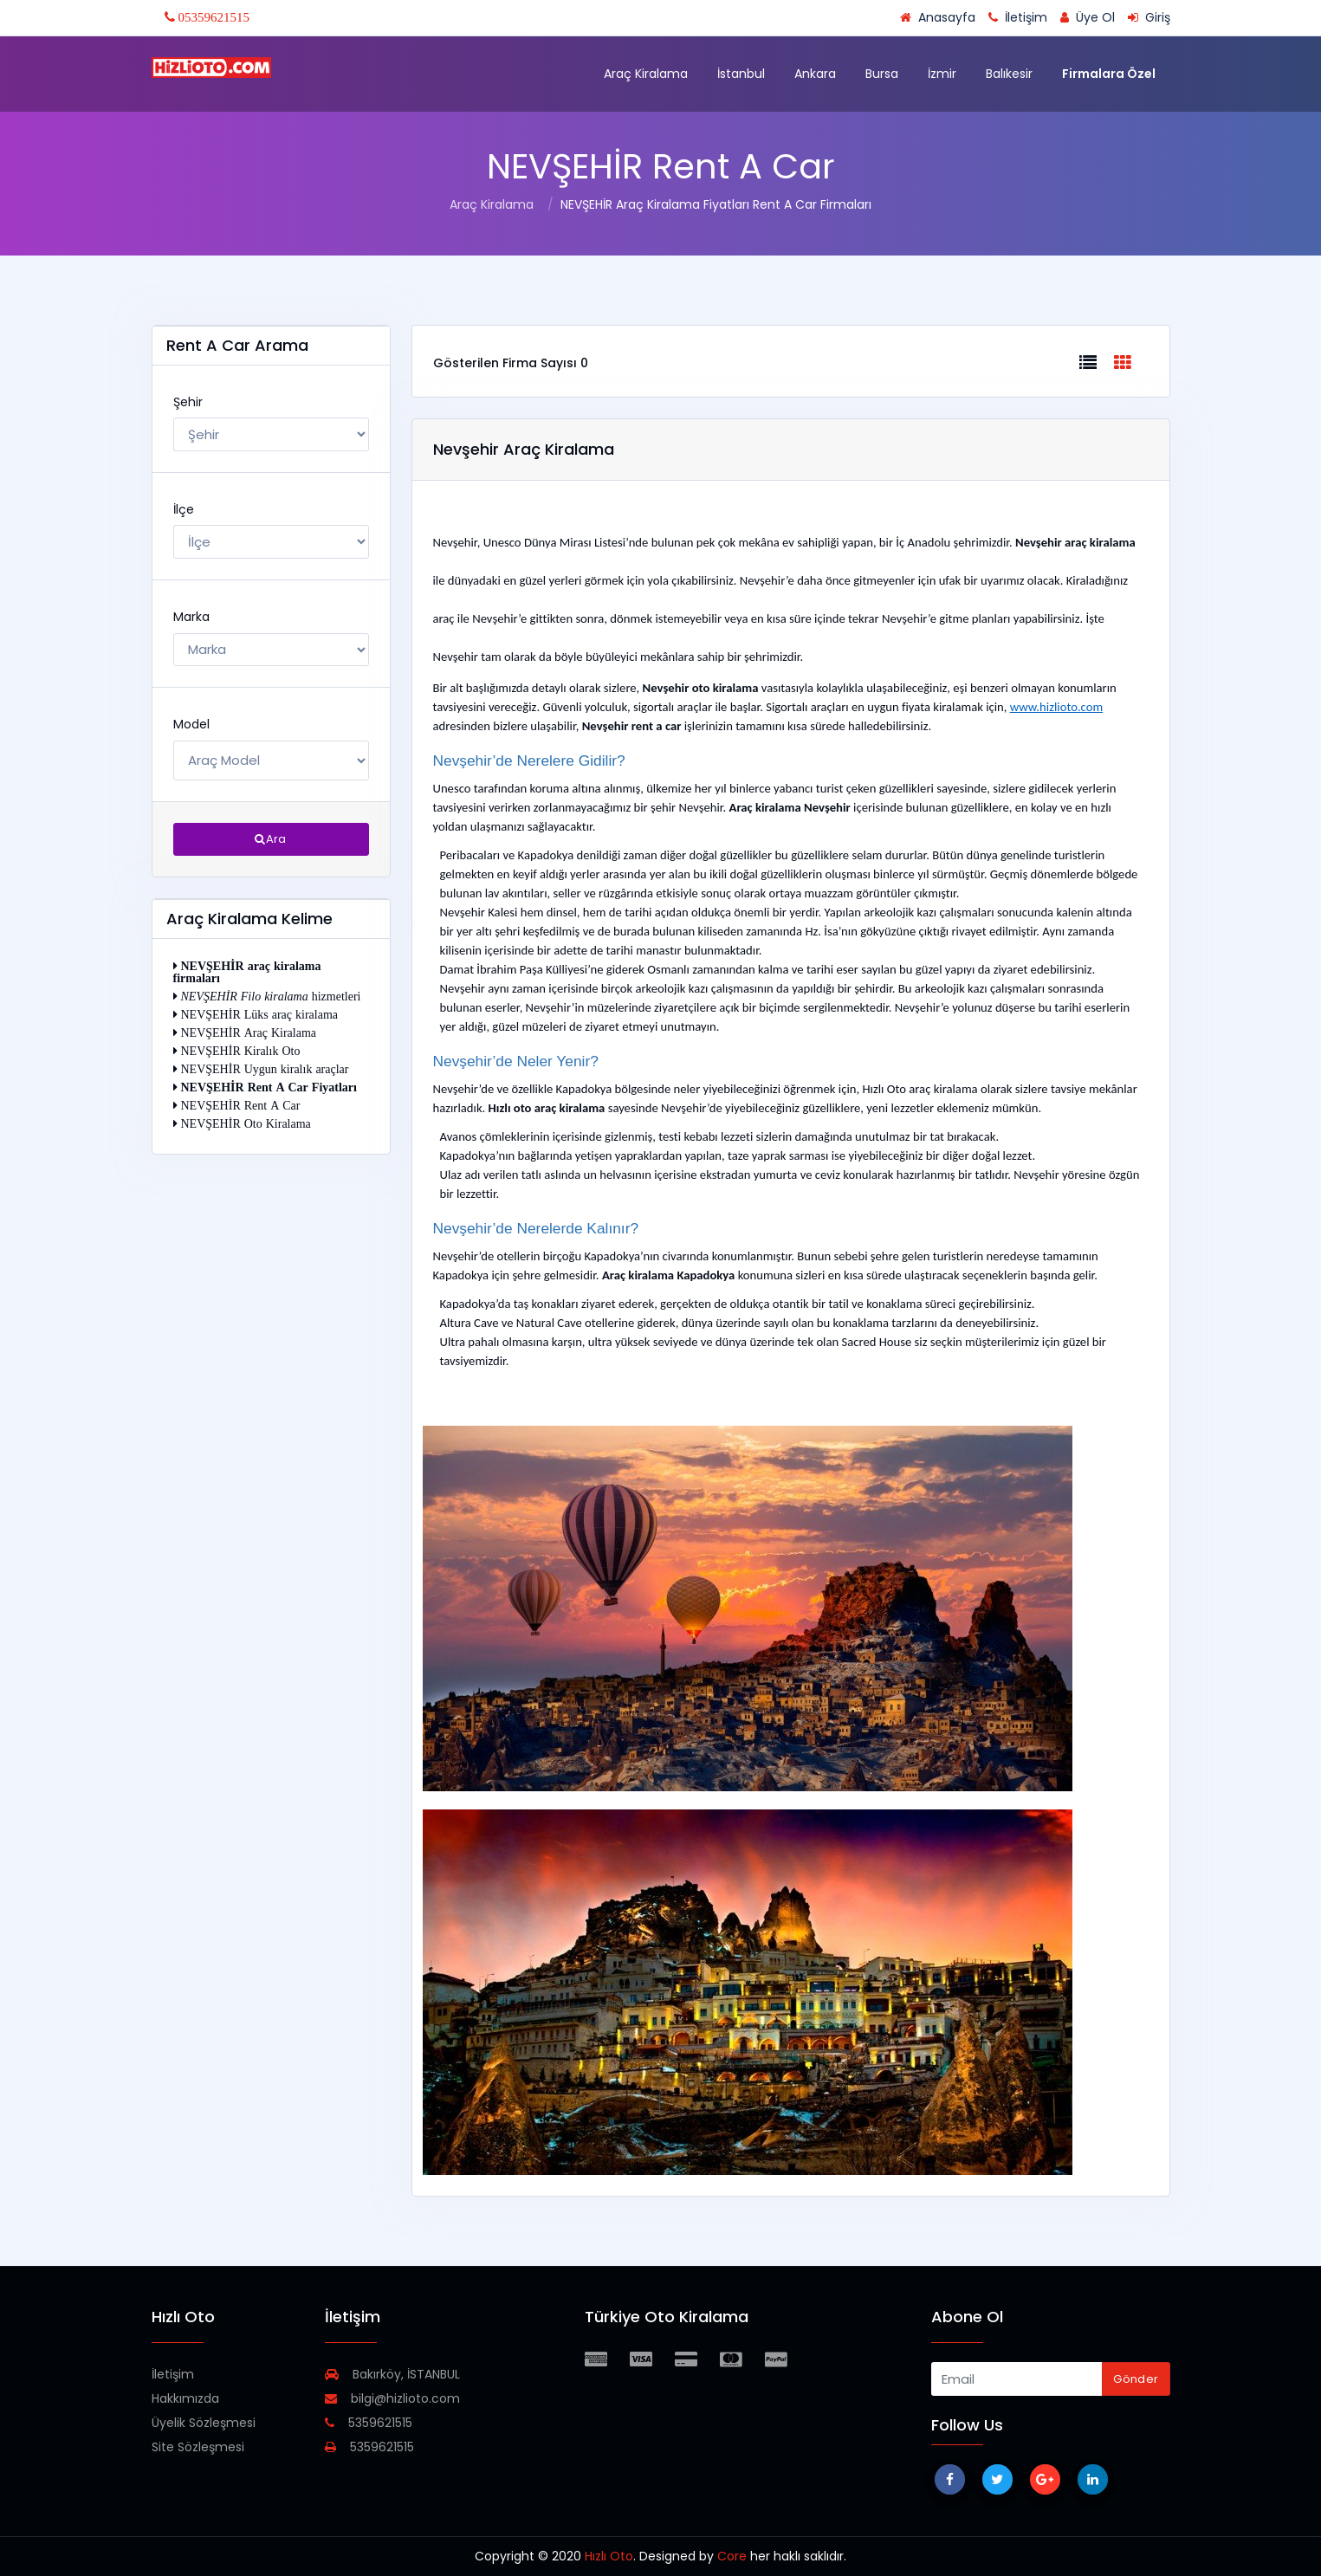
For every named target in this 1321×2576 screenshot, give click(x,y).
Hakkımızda (185, 2398)
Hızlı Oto (609, 2556)
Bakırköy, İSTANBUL (392, 2374)
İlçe (183, 509)
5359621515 (368, 2422)
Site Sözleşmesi (198, 2447)
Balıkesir (1009, 73)
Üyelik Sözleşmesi (204, 2422)
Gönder (1135, 2379)
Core (732, 2556)
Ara (271, 839)
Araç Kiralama (646, 73)
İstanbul (741, 73)
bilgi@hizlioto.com (392, 2398)
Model (191, 724)
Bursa (881, 73)
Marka (191, 616)
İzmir (942, 73)
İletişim (173, 2374)
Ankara (815, 73)
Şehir (188, 402)
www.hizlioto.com (1056, 707)
